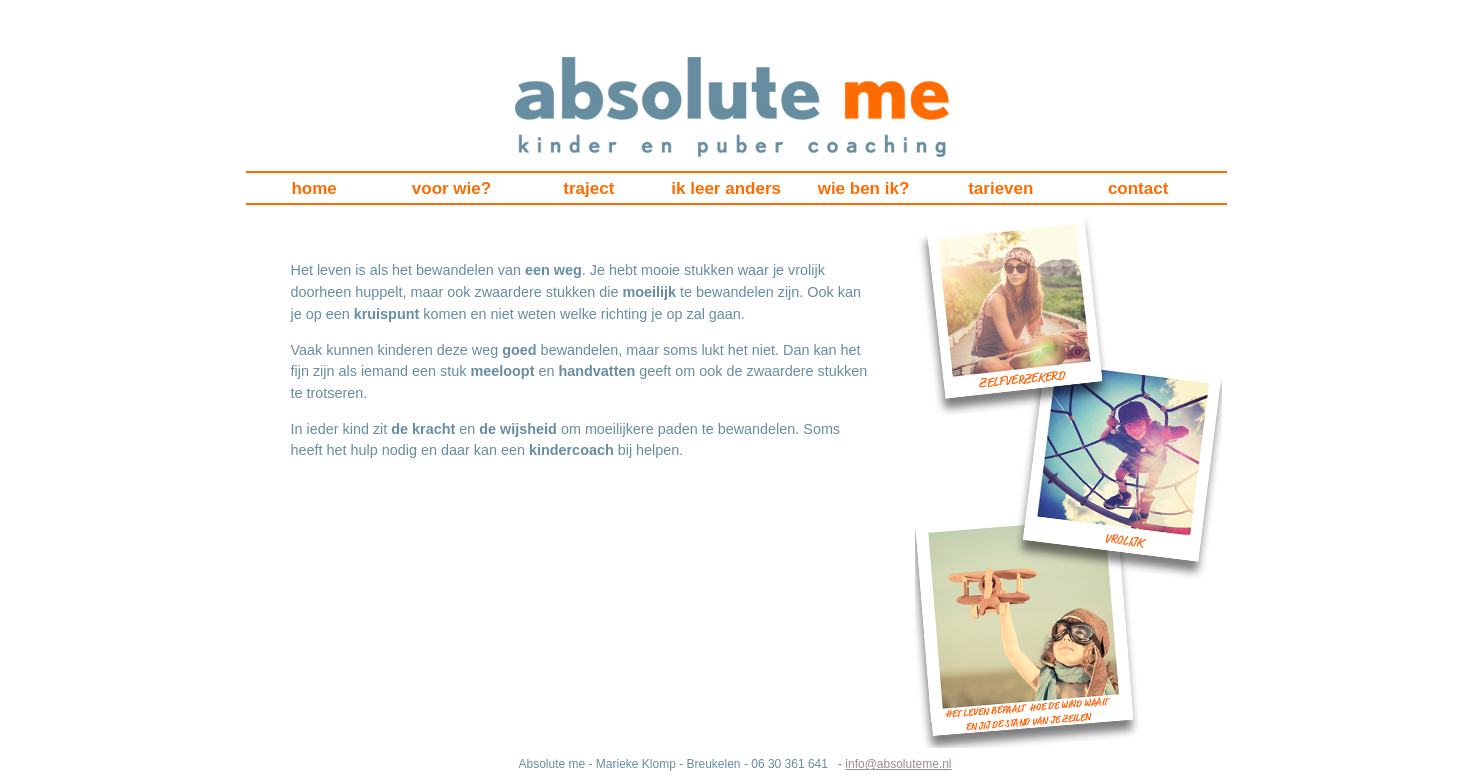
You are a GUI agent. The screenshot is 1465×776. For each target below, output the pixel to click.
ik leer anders (726, 188)
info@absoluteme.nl (898, 764)
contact (1138, 188)
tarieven (1000, 188)
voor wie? (451, 188)
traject (588, 188)
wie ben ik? (864, 188)
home (313, 188)
